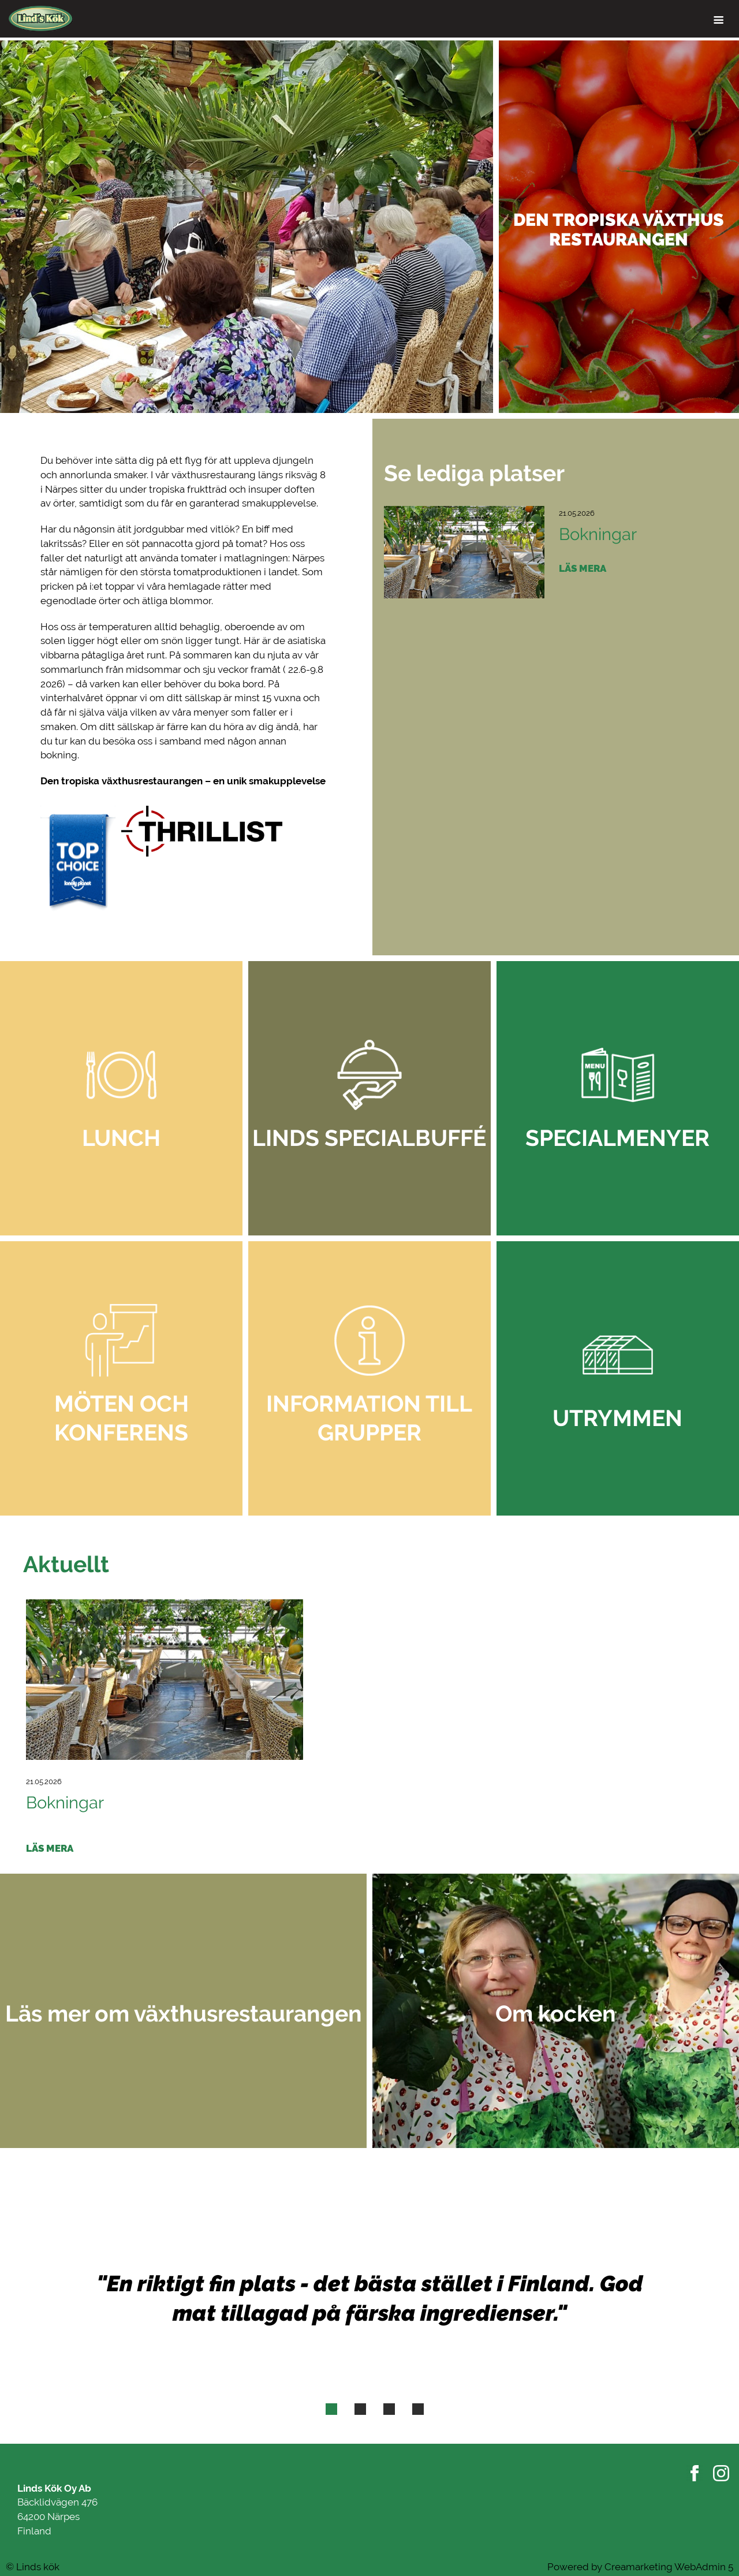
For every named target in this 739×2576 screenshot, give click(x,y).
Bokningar (598, 534)
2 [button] (360, 2411)
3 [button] (389, 2411)
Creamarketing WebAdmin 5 (668, 2567)
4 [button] (418, 2411)
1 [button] (331, 2411)
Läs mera (582, 568)
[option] (369, 226)
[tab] (331, 2409)
